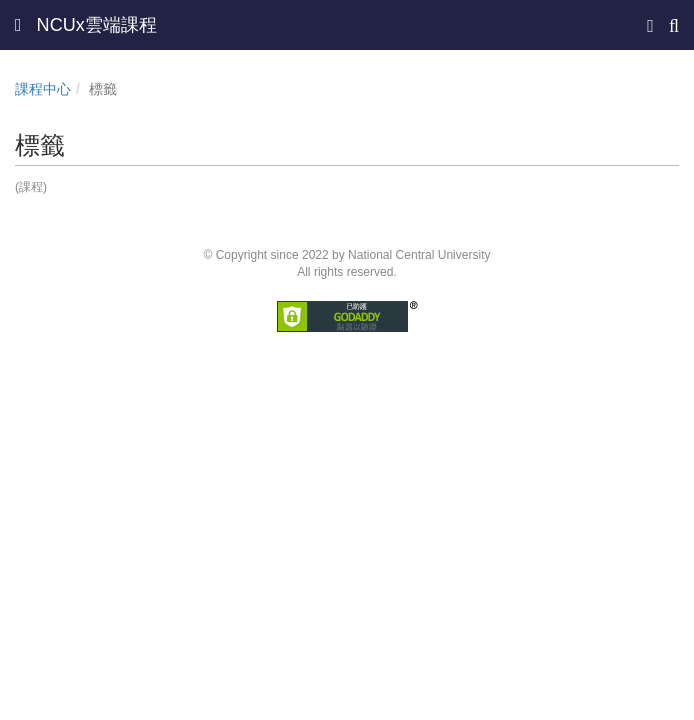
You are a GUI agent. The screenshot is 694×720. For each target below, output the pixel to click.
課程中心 (43, 89)
